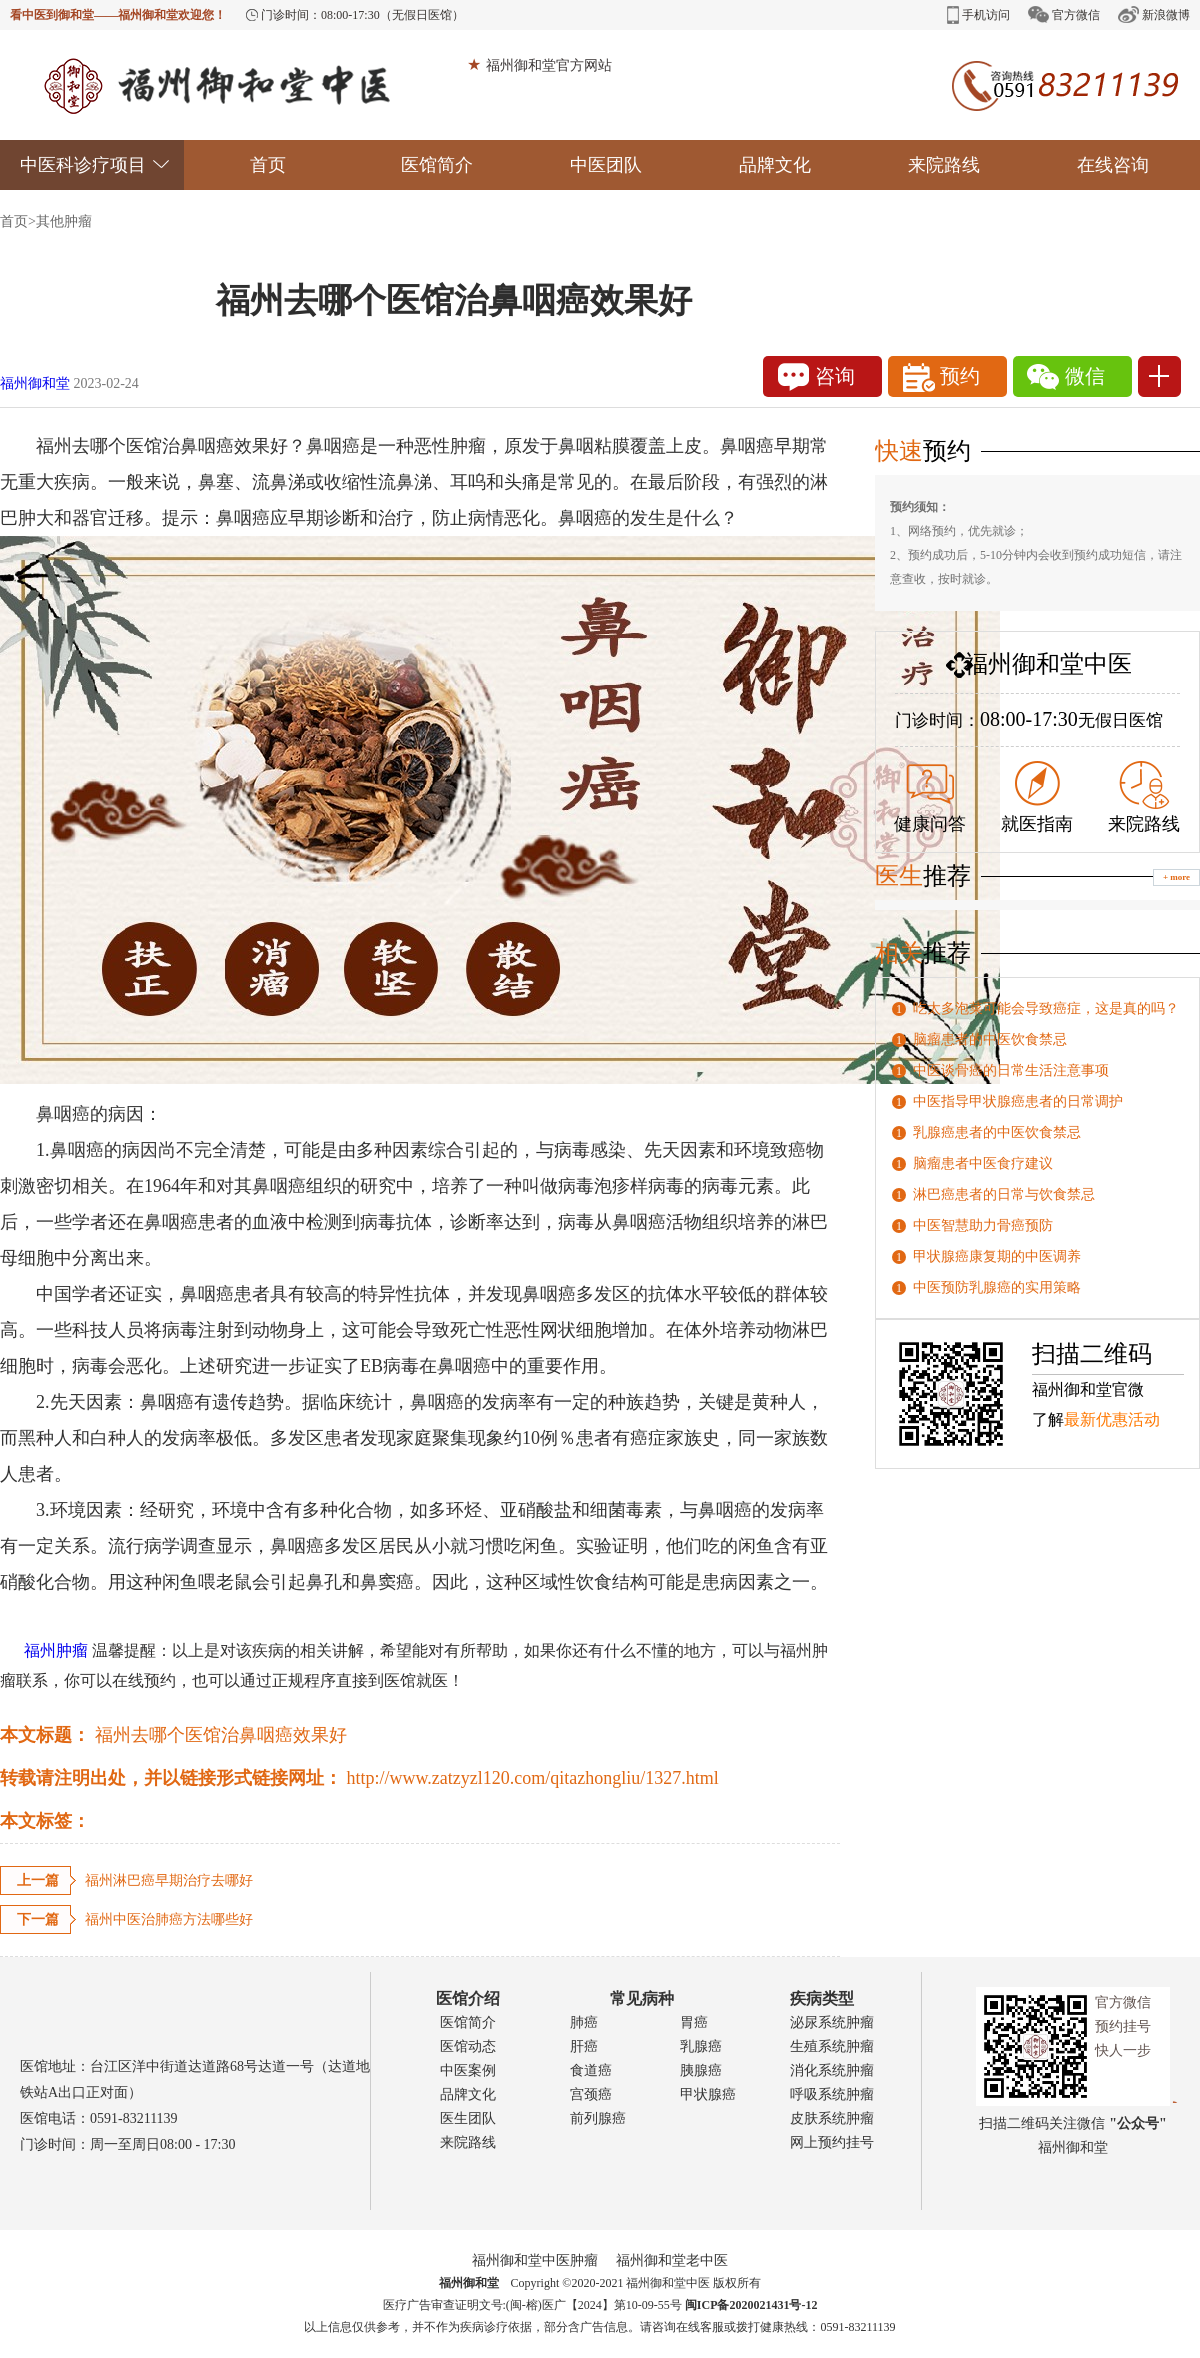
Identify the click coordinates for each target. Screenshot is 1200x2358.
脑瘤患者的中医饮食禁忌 (990, 1039)
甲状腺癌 (708, 2094)
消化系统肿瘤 (832, 2070)
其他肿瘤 (64, 221)
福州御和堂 (35, 383)
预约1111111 (948, 380)
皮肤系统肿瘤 (832, 2118)
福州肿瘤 (44, 1650)
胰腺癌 (701, 2070)
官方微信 (1064, 14)
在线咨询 (1113, 165)
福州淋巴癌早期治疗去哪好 (169, 1880)
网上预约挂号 (832, 2142)
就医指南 (1037, 797)
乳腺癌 (701, 2046)
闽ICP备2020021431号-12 (751, 2305)
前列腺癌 (598, 2118)
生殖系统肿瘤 (832, 2046)
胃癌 (694, 2022)
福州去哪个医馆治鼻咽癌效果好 (221, 1735)
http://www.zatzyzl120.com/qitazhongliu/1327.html (533, 1778)
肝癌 (584, 2046)
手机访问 (978, 15)
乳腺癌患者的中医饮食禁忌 (997, 1132)
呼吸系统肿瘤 (832, 2094)
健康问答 (930, 799)
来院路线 (944, 165)
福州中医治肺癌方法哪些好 (169, 1919)
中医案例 (468, 2070)
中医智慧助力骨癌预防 (983, 1225)
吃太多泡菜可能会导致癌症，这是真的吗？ (1046, 1008)
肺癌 (584, 2022)
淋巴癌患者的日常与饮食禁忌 (1004, 1194)
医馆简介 (437, 165)
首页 (268, 165)
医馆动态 (468, 2046)
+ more (1176, 877)
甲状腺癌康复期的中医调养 (997, 1256)
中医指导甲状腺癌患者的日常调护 (1018, 1101)
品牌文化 (775, 165)
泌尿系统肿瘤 (832, 2022)
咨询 (816, 377)
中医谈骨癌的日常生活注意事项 (1011, 1070)
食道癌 (591, 2070)
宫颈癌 (591, 2094)
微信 (1066, 377)
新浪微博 (1154, 14)
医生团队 (468, 2118)
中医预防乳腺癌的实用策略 (997, 1287)
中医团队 (606, 165)
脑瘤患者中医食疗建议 (983, 1163)
